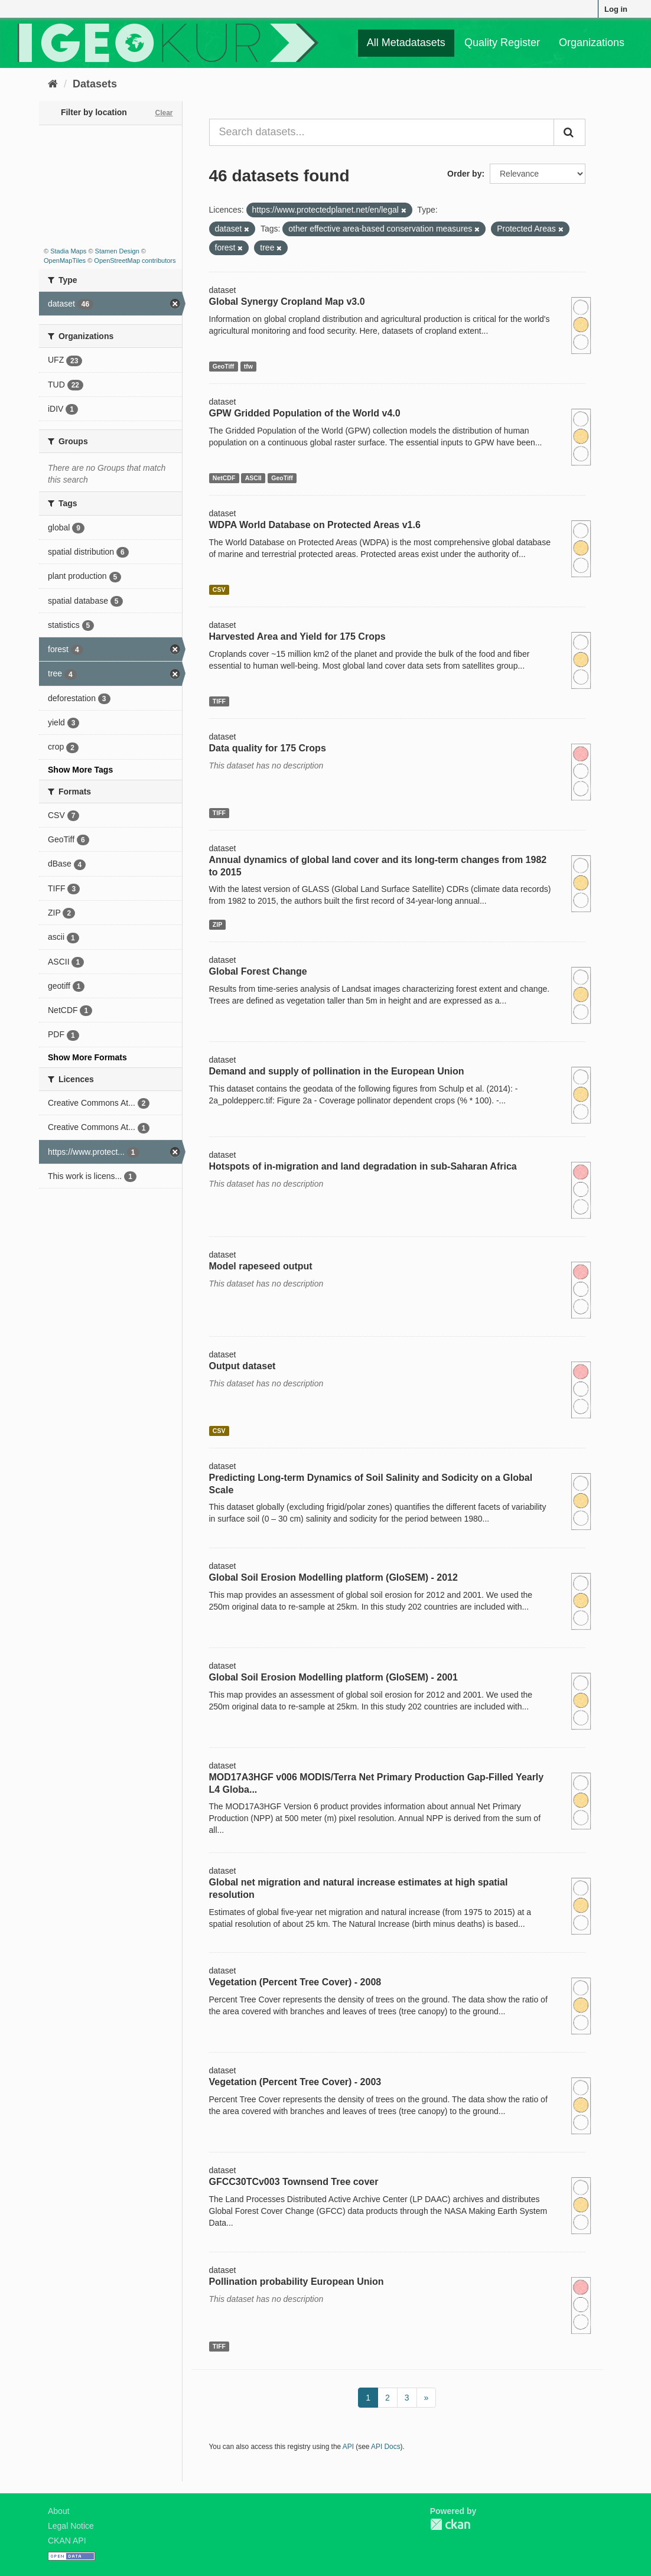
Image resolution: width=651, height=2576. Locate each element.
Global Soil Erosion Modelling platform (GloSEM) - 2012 (333, 1577)
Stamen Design (117, 251)
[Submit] (569, 132)
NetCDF (224, 477)
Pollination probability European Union (296, 2282)
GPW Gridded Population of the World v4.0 (305, 413)
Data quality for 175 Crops (267, 748)
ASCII (253, 477)
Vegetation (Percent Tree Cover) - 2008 (295, 1982)
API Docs (386, 2447)
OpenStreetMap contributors (134, 260)
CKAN (450, 2524)
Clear (163, 113)
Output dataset (242, 1366)
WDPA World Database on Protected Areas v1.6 (315, 525)
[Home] (53, 84)
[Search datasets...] (382, 132)
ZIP (217, 924)
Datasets (95, 84)
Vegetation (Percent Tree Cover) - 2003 (295, 2082)
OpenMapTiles (65, 260)
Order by (464, 173)
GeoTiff (224, 366)
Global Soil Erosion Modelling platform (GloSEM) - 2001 (333, 1677)
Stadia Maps (68, 251)
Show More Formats (87, 1057)
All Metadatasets (406, 42)
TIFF (219, 701)
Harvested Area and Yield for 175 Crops (297, 636)
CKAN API (67, 2540)
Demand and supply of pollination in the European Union (336, 1071)
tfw (248, 366)
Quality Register (502, 42)
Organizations (591, 42)
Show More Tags (80, 769)
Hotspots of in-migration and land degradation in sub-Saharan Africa (363, 1166)
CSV (219, 589)
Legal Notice (71, 2526)
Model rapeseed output (261, 1266)
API (348, 2447)
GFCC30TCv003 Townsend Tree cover (294, 2182)
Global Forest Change (258, 971)
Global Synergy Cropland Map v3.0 (287, 302)
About (59, 2511)
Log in (615, 9)
